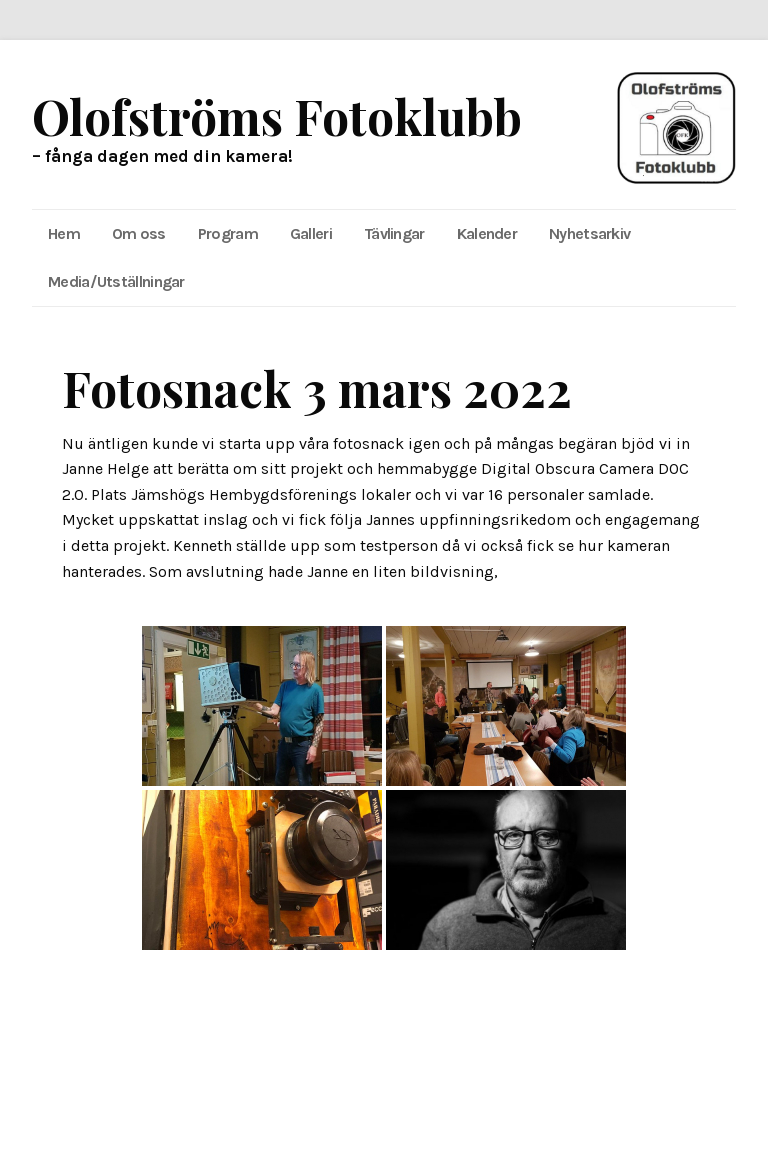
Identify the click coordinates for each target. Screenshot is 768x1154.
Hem (64, 233)
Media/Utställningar (116, 281)
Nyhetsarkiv (589, 233)
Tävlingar (394, 233)
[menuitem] (64, 234)
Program (228, 233)
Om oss (139, 233)
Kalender (487, 233)
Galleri (311, 233)
